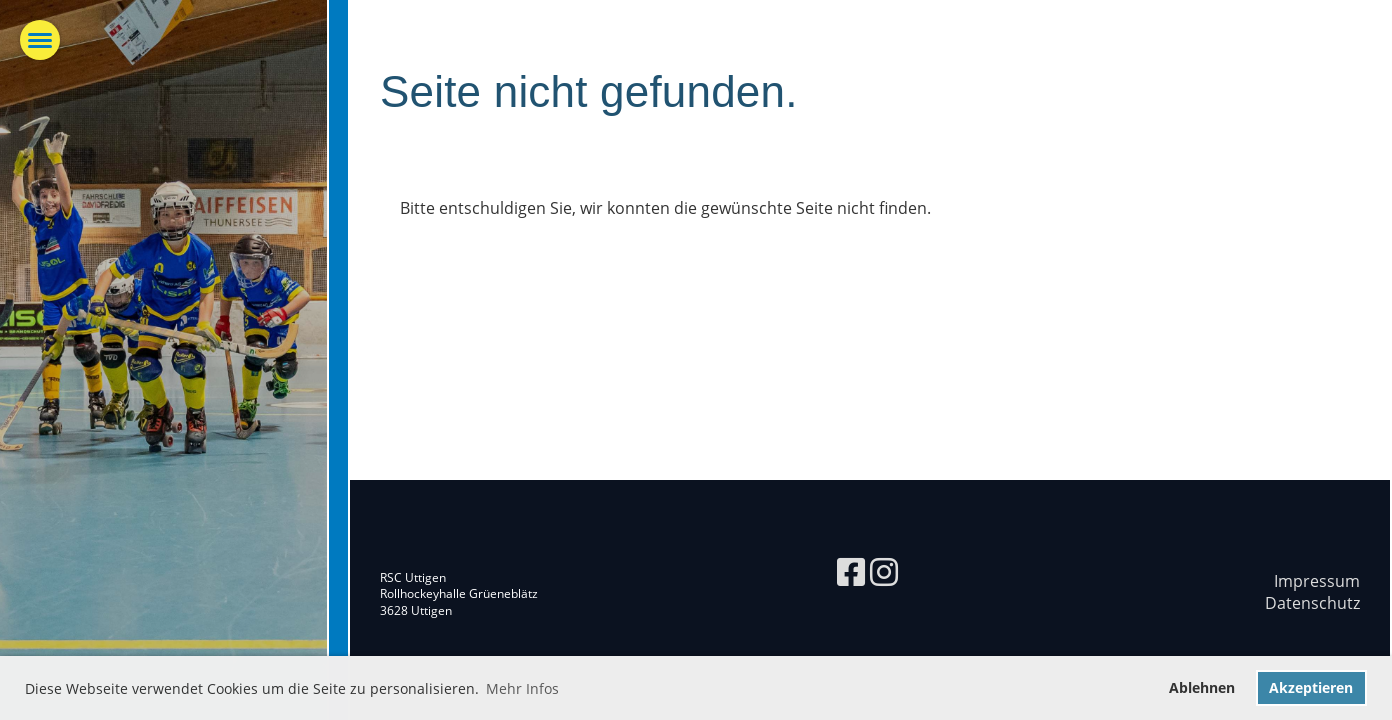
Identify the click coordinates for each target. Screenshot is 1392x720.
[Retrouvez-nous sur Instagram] (884, 571)
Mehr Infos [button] (522, 688)
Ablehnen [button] (1202, 687)
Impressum (1317, 581)
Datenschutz (1312, 603)
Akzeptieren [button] (1311, 687)
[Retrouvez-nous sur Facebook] (851, 571)
